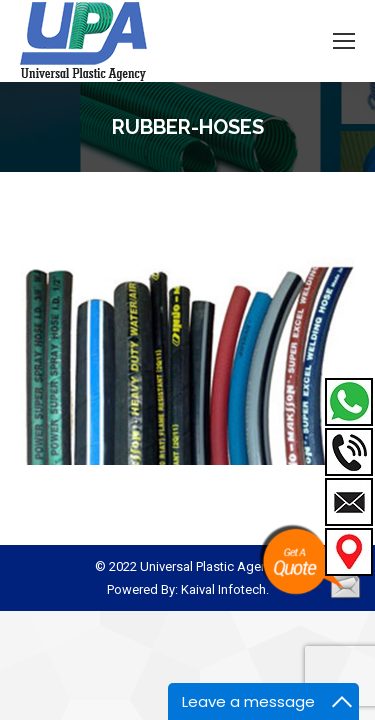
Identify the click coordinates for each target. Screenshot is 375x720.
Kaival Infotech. (225, 589)
